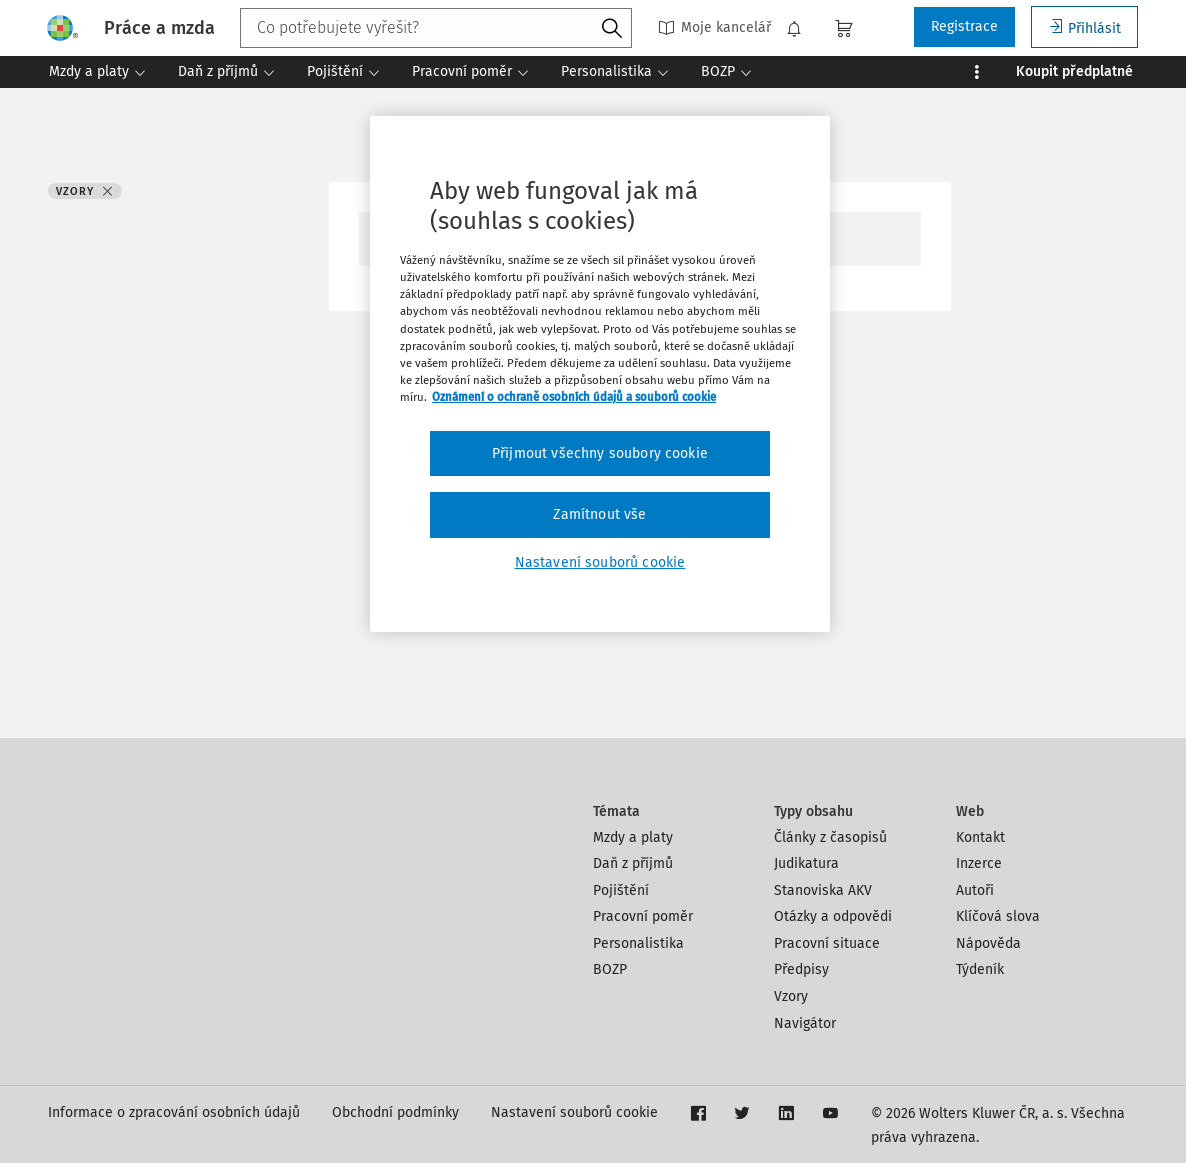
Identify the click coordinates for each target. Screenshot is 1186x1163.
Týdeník (980, 969)
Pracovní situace (827, 943)
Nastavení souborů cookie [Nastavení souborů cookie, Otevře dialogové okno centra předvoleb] (600, 562)
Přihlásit (1084, 27)
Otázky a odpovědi (833, 916)
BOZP (610, 969)
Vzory (791, 996)
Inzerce (979, 863)
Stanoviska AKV (823, 890)
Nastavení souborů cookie (574, 1112)
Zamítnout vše (599, 514)
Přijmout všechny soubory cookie (600, 453)
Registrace (964, 26)
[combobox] (436, 28)
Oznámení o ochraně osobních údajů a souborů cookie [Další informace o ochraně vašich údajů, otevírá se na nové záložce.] (574, 397)
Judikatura (806, 863)
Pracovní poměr (643, 916)
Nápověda (988, 943)
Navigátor (805, 1023)
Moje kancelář (714, 28)
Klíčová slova (998, 916)
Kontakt (980, 837)
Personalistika (638, 943)
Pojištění (621, 890)
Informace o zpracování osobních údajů (174, 1112)
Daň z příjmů (633, 863)
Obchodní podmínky (395, 1112)
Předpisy (801, 969)
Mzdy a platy (633, 837)
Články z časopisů (830, 837)
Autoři (975, 890)
